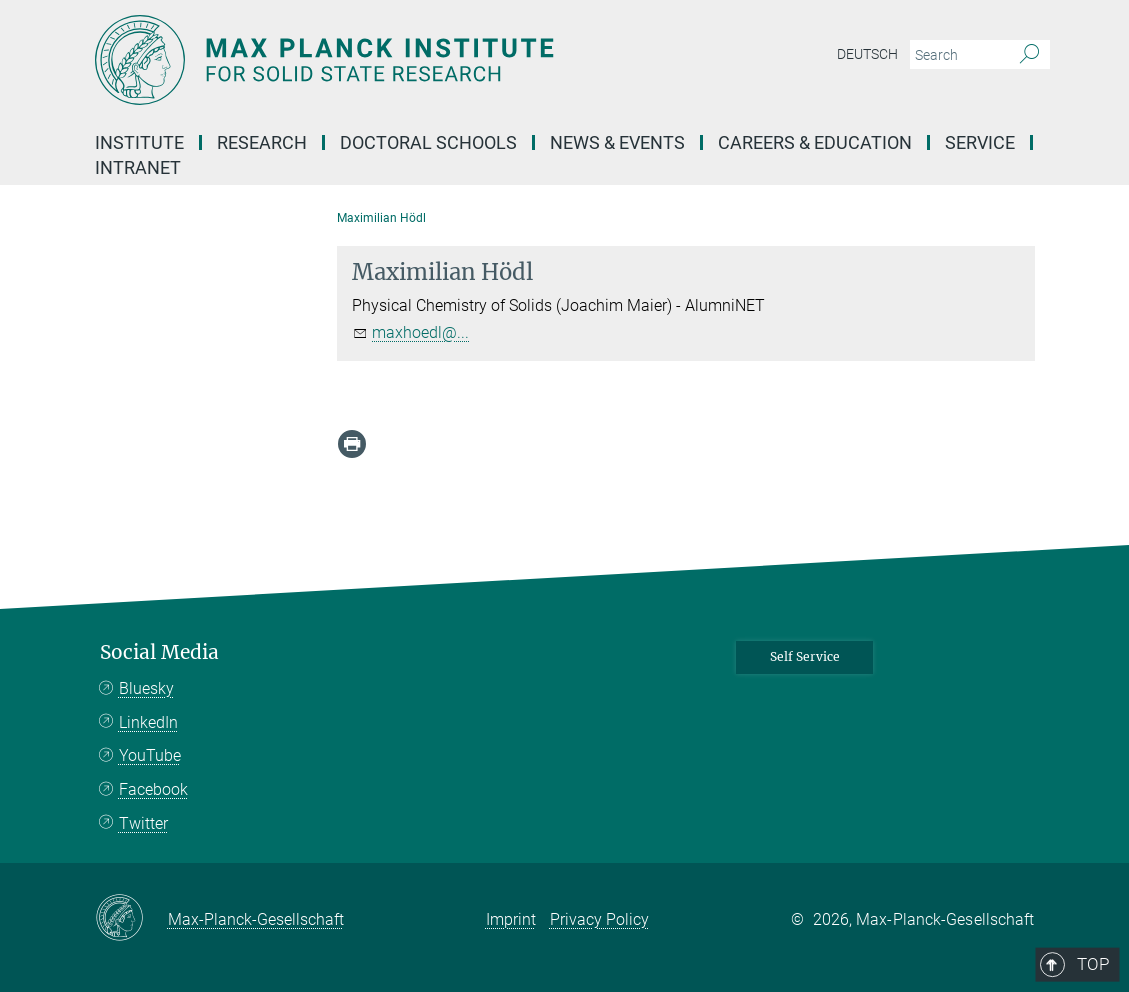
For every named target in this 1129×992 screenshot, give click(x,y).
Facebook (153, 789)
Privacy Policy (599, 919)
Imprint (511, 919)
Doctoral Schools (428, 142)
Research (262, 142)
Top (1007, 569)
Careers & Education (815, 142)
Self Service (805, 656)
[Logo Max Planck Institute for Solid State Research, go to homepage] (470, 60)
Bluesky (146, 688)
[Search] (1029, 55)
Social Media (159, 652)
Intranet (138, 167)
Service (980, 142)
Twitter (143, 823)
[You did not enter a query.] (957, 55)
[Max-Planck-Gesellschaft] (131, 919)
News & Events (617, 142)
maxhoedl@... (420, 332)
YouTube (150, 755)
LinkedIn (148, 722)
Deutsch (867, 54)
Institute (139, 142)
